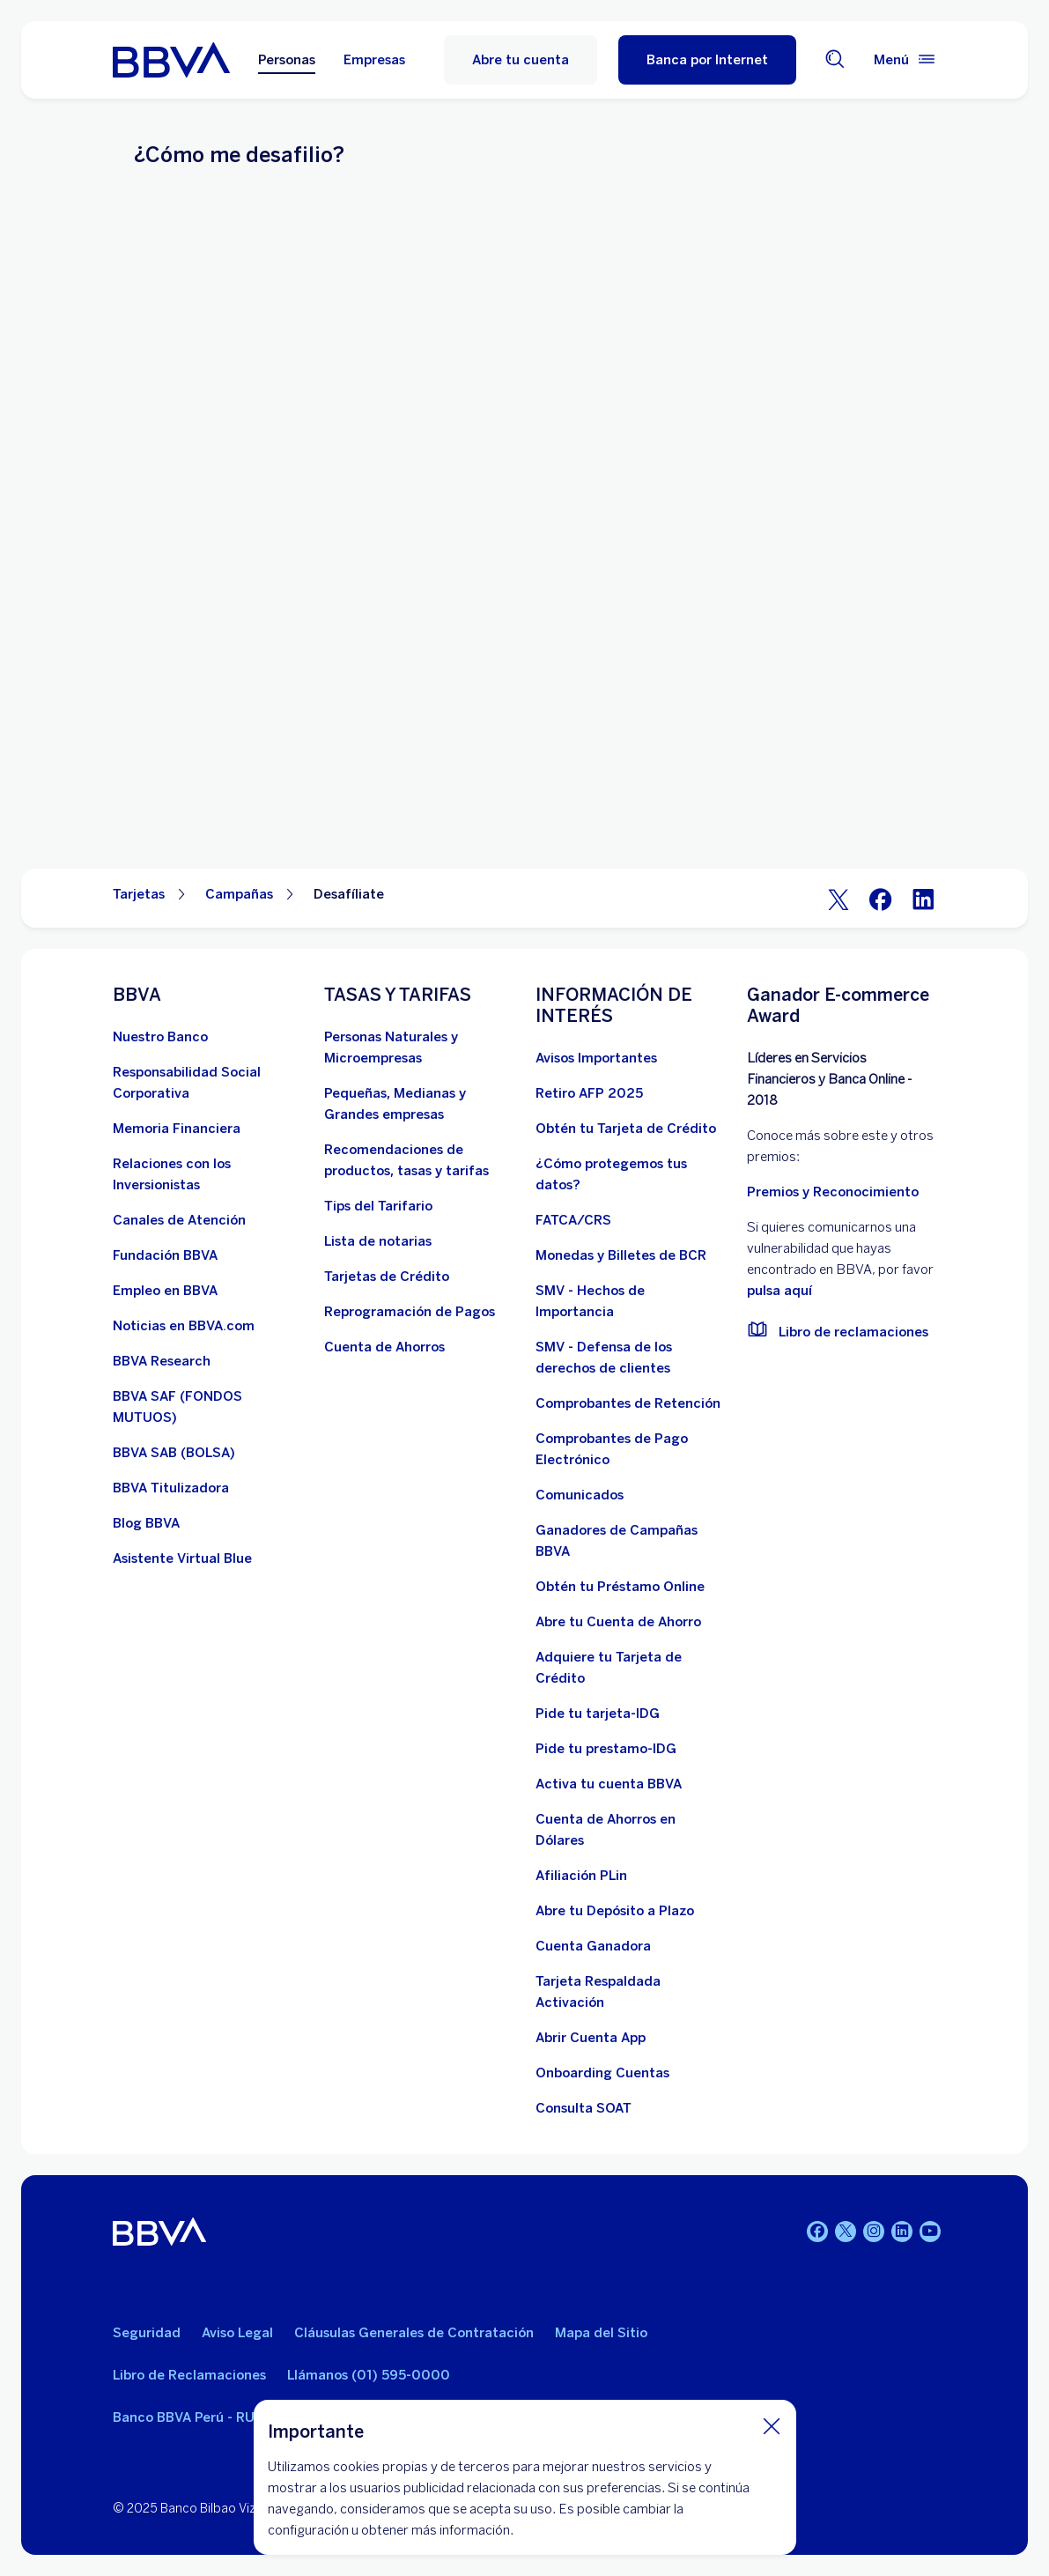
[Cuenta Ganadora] (593, 1946)
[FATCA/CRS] (573, 1220)
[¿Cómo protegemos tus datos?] (631, 1174)
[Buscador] (835, 60)
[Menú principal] (905, 60)
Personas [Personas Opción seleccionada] (286, 60)
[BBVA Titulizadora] (171, 1488)
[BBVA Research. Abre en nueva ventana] (162, 1361)
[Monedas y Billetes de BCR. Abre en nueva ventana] (621, 1255)
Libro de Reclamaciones (189, 2375)
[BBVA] (160, 2234)
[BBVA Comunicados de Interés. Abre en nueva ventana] (580, 1495)
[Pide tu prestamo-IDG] (606, 1748)
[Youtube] (930, 2231)
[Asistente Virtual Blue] (182, 1558)
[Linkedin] (901, 2231)
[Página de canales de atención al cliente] (179, 1220)
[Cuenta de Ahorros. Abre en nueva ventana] (384, 1347)
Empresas (374, 60)
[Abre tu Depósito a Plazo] (615, 1910)
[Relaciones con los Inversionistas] (208, 1174)
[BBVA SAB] (174, 1452)
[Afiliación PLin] (581, 1875)
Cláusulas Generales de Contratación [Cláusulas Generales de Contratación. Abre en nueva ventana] (414, 2333)
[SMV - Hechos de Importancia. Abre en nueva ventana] (631, 1301)
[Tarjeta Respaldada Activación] (631, 1992)
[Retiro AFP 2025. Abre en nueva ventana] (589, 1093)
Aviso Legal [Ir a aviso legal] (237, 2333)
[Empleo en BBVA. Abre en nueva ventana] (165, 1290)
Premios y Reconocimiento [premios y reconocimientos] (833, 1192)
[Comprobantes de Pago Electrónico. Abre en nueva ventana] (631, 1449)
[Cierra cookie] (771, 2425)
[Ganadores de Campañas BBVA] (631, 1541)
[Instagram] (873, 2231)
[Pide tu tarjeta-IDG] (598, 1713)
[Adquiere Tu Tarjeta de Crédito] (631, 1668)
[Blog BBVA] (146, 1523)
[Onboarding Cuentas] (602, 2073)
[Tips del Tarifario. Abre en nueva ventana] (378, 1206)
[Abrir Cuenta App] (591, 2037)
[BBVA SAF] (208, 1407)
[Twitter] (838, 898)
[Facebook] (881, 898)
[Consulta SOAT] (584, 2108)
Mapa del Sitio (601, 2333)
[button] (707, 60)
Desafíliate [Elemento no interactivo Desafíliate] (349, 894)
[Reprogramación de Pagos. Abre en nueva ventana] (409, 1311)
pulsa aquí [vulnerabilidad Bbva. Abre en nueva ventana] (779, 1291)
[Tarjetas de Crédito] (386, 1276)
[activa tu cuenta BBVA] (609, 1784)
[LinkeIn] (923, 898)
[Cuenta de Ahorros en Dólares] (631, 1830)
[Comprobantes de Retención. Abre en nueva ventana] (628, 1403)
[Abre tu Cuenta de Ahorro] (618, 1621)
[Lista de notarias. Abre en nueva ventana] (378, 1241)
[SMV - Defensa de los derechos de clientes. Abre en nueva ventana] (631, 1357)
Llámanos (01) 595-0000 (368, 2375)
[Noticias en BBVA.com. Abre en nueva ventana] (184, 1325)
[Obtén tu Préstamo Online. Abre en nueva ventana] (620, 1586)
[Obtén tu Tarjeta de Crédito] (626, 1128)
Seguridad (147, 2333)
